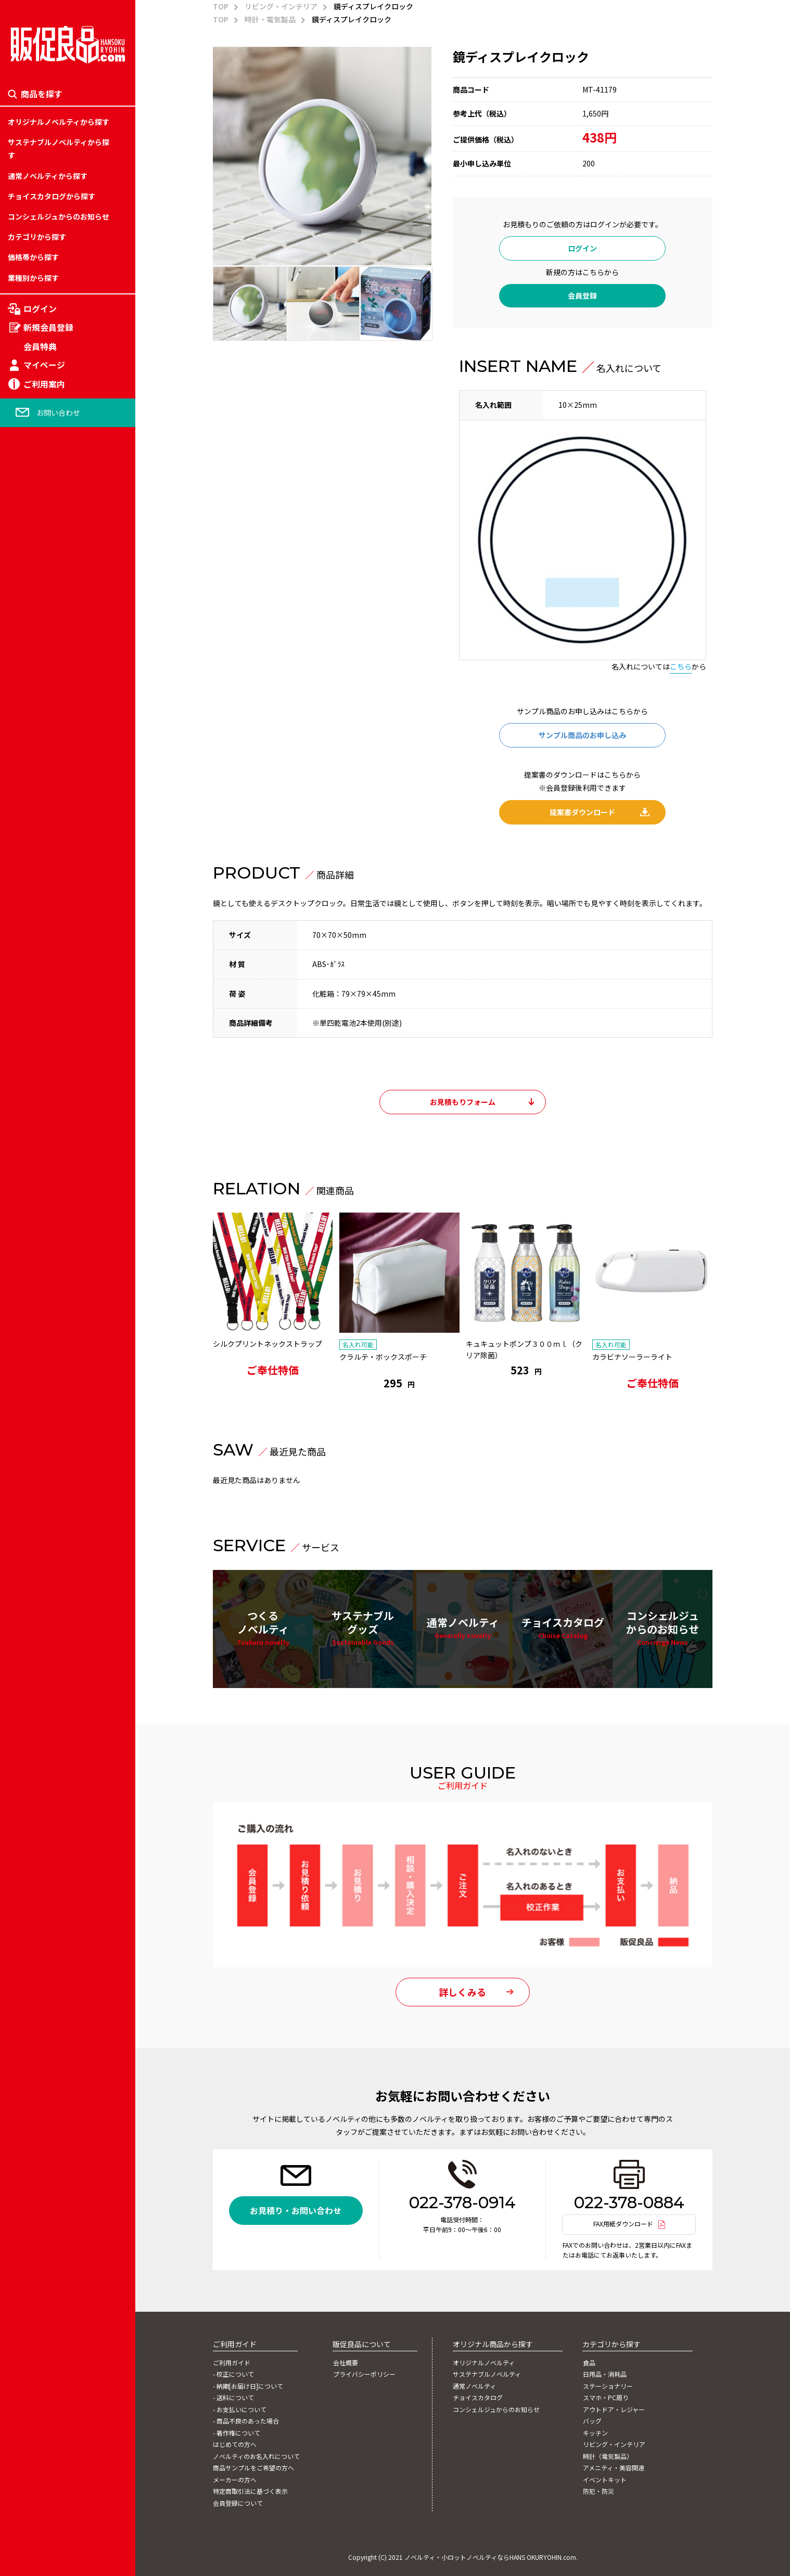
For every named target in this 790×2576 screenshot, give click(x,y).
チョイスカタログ (562, 1628)
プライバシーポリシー (364, 2376)
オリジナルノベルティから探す (58, 122)
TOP (220, 6)
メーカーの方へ (235, 2479)
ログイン (40, 309)
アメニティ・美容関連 (44, 1372)
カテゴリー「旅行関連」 (48, 1204)
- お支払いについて (239, 2410)
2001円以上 (27, 1395)
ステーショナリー (37, 1204)
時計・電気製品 (270, 19)
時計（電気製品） (37, 1348)
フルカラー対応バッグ (44, 1287)
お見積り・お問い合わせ (295, 2212)
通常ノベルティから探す (47, 176)
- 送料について (233, 2398)
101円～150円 (31, 1227)
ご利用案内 (44, 384)
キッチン (22, 1300)
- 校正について (233, 2376)
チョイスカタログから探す (51, 196)
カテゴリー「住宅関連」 (48, 1227)
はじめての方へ (235, 2444)
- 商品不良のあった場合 (246, 2421)
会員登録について (238, 2501)
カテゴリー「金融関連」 (48, 1324)
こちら (681, 666)
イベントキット (33, 1395)
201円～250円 (31, 1275)
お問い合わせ (58, 412)
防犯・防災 (26, 1419)
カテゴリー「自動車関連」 (51, 1348)
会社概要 (345, 2364)
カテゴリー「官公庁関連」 (51, 1372)
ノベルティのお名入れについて (256, 2456)
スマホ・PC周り (34, 1227)
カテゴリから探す (37, 236)
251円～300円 (31, 1300)
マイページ (44, 365)
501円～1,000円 (34, 1348)
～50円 (19, 1180)
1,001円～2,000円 (37, 1372)
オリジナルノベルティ (484, 2364)
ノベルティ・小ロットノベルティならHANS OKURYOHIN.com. (491, 2555)
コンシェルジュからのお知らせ (58, 216)
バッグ (19, 1275)
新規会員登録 (48, 327)
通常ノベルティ (463, 1628)
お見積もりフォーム (462, 1102)
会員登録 (582, 295)
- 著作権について (236, 2433)
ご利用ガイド (231, 2364)
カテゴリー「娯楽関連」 (48, 1275)
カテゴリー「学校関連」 (48, 1251)
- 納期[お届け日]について (248, 2387)
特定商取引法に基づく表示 (250, 2490)
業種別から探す (33, 278)
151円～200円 (31, 1251)
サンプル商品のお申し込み (582, 735)
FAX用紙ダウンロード (623, 2225)
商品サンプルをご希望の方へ (253, 2467)
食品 (15, 1155)
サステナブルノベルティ (487, 2376)
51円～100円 (29, 1204)
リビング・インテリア (44, 1324)
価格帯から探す (33, 257)
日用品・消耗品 (33, 1180)
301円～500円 (31, 1324)
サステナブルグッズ (363, 1629)
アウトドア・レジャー (44, 1251)
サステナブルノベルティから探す (58, 148)
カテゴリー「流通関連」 (48, 1300)
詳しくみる (463, 1994)
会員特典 (40, 346)
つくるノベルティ (263, 1629)
